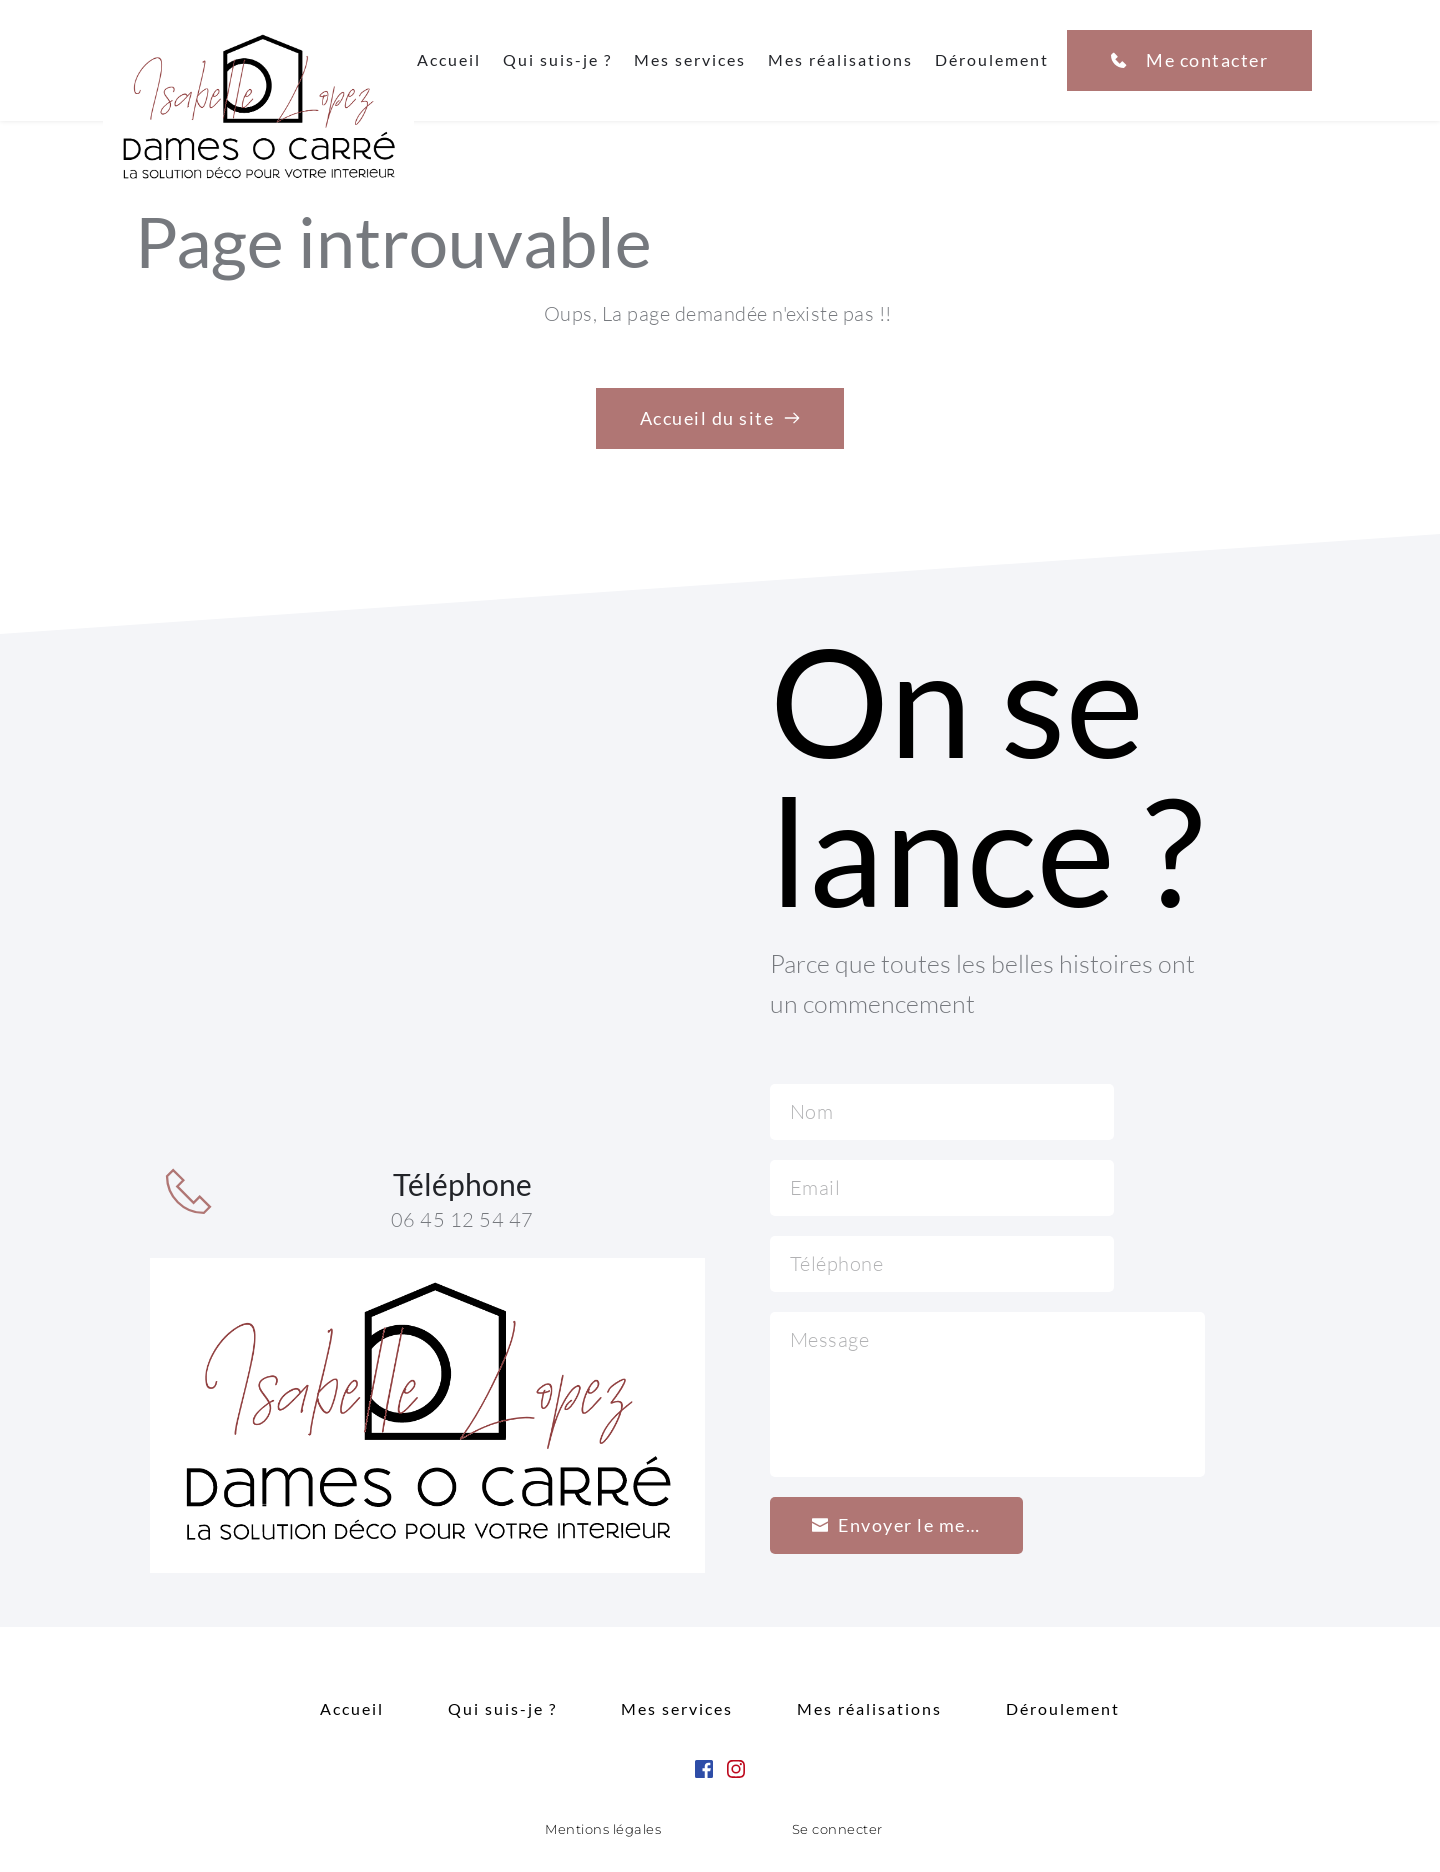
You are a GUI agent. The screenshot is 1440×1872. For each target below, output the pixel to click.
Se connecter (837, 1829)
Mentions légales (603, 1829)
